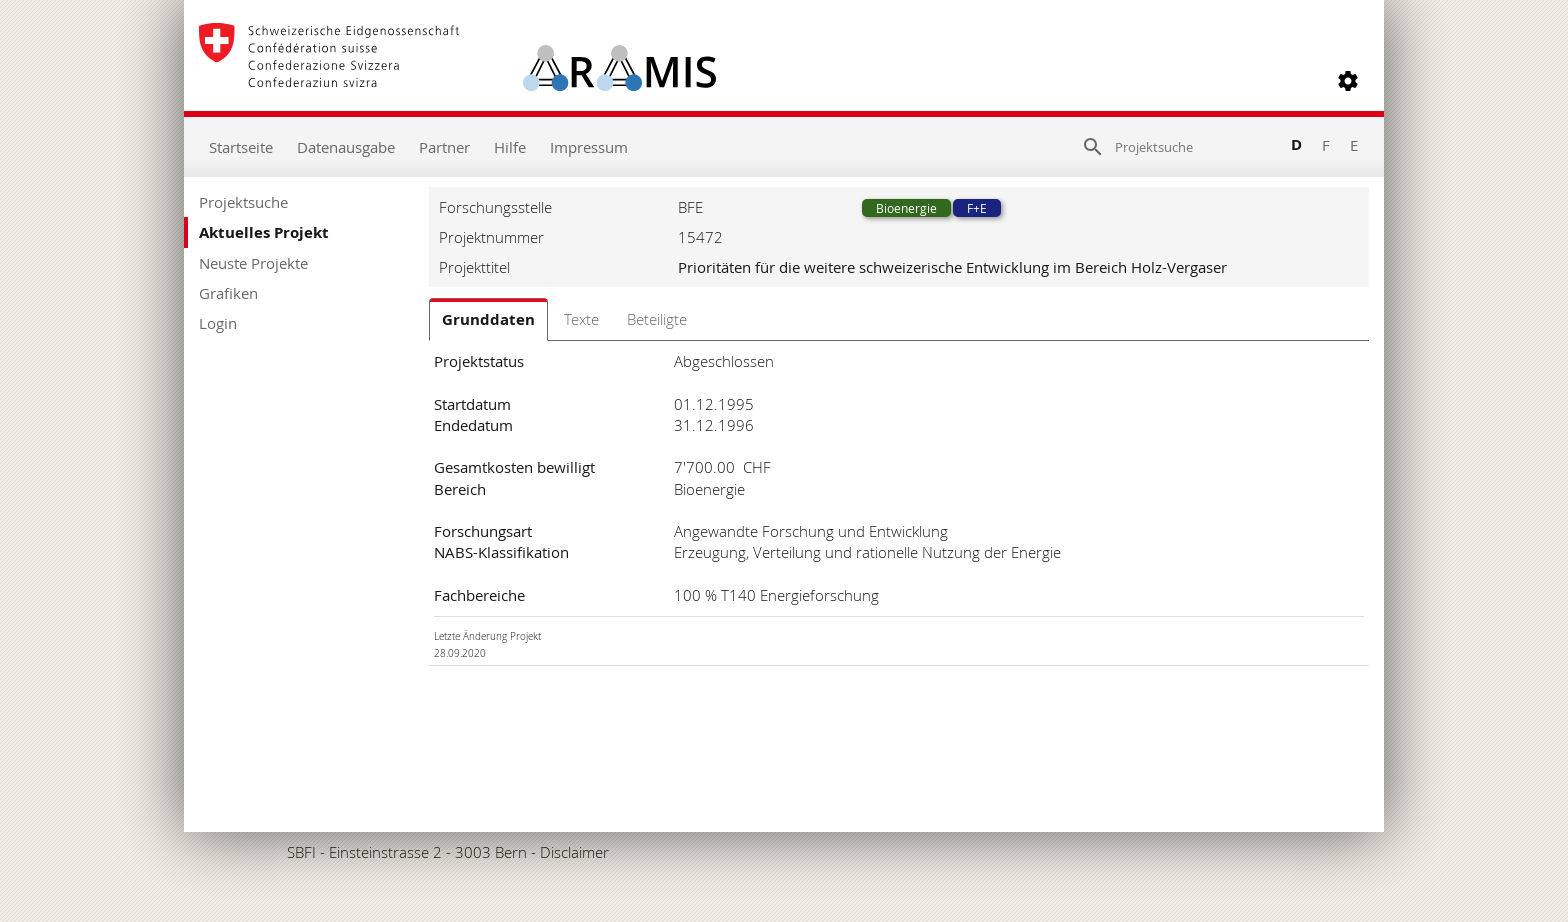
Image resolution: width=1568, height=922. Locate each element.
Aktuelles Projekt (264, 232)
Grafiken (228, 293)
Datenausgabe (346, 147)
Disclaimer (574, 852)
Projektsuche (243, 202)
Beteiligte (657, 319)
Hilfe (510, 147)
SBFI (301, 852)
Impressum (589, 147)
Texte (581, 319)
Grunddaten (488, 319)
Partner (444, 147)
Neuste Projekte (253, 263)
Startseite (241, 147)
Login (218, 323)
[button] (1348, 81)
